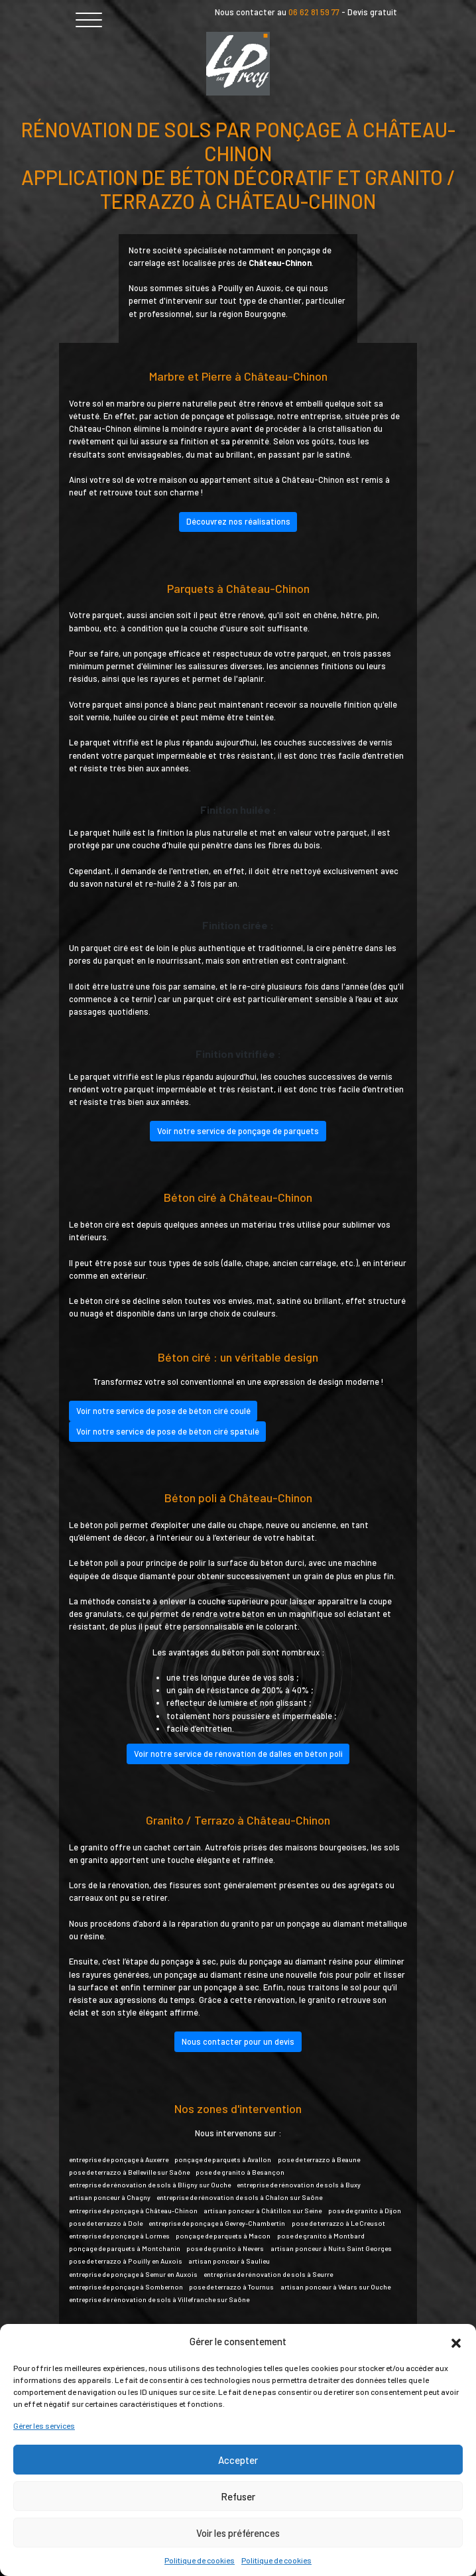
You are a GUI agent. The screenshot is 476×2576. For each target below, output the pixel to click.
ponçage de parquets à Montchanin (124, 2248)
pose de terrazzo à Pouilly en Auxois (125, 2261)
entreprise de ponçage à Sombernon (126, 2287)
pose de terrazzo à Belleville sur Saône (129, 2172)
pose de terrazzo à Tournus (231, 2287)
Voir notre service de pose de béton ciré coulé (163, 1410)
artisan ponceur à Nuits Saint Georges (331, 2248)
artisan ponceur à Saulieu (229, 2261)
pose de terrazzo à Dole (106, 2223)
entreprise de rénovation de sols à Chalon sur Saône (239, 2197)
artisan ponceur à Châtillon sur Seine (263, 2211)
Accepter (238, 2460)
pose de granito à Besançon (240, 2172)
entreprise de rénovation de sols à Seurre (268, 2274)
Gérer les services (44, 2425)
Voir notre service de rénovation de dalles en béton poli (238, 1753)
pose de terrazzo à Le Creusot (338, 2223)
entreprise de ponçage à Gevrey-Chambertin (217, 2223)
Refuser (238, 2496)
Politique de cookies (199, 2560)
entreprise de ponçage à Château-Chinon (133, 2211)
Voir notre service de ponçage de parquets (238, 1131)
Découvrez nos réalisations (238, 521)
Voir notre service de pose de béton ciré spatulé (167, 1431)
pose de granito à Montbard (321, 2236)
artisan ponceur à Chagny (109, 2197)
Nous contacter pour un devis (238, 2041)
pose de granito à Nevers (225, 2248)
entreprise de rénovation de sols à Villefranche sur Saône (159, 2299)
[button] (456, 2341)
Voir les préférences (238, 2533)
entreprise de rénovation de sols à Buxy (299, 2185)
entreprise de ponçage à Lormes (119, 2236)
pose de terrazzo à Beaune (319, 2159)
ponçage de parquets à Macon (223, 2236)
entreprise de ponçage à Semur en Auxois (133, 2274)
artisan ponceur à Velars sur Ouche (335, 2287)
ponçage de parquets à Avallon (222, 2159)
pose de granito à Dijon (364, 2211)
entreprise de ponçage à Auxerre (118, 2159)
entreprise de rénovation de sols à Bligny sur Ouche (150, 2185)
